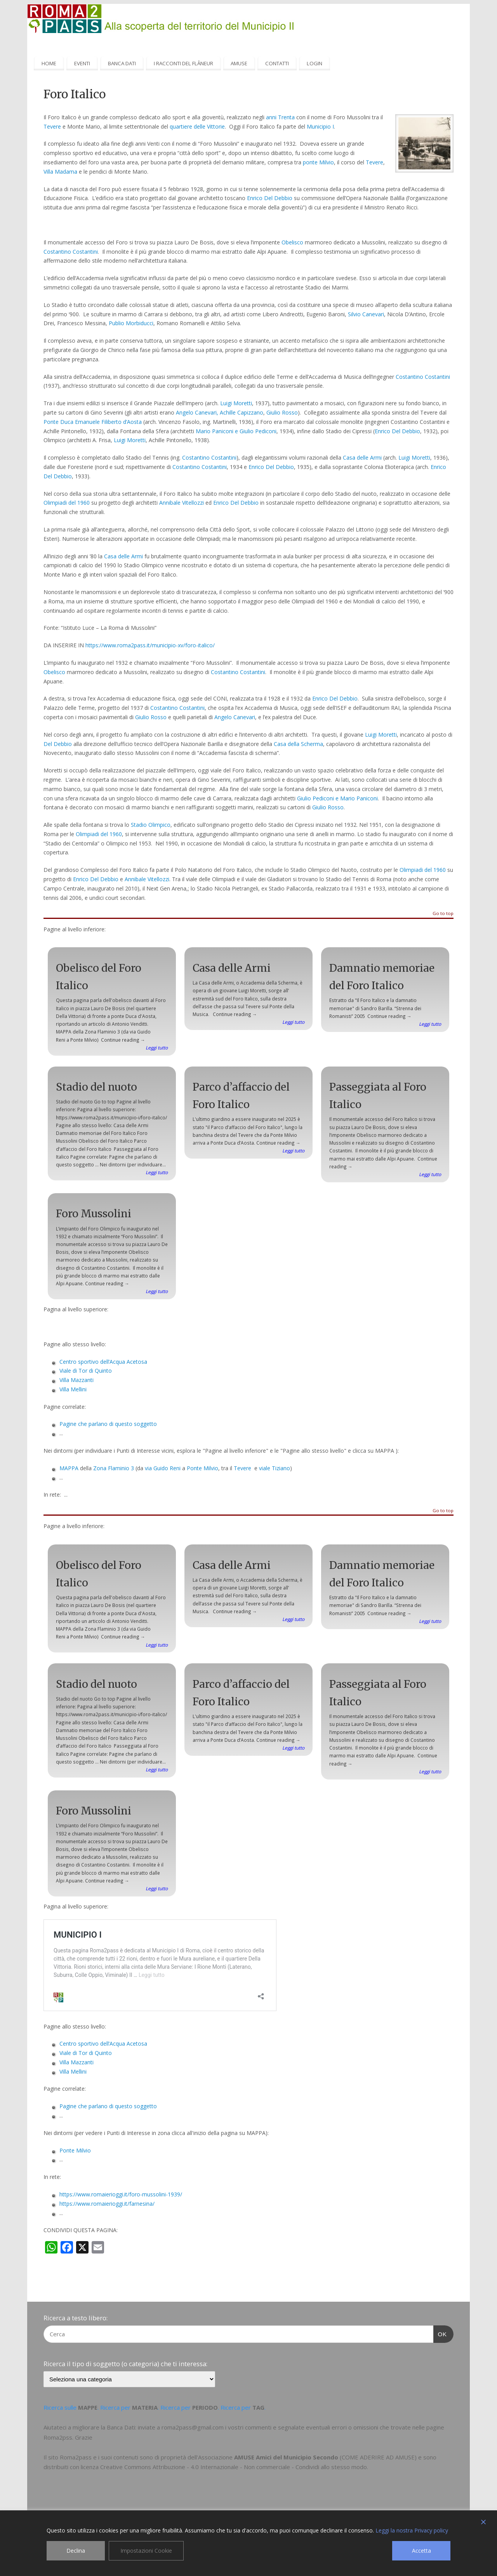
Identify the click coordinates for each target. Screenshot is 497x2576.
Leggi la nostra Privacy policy (411, 2530)
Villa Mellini (73, 1389)
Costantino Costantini (70, 251)
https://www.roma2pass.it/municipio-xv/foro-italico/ (150, 645)
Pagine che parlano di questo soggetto (108, 1423)
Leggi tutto (157, 1047)
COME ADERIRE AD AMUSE (378, 2457)
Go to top (443, 913)
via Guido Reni (163, 1468)
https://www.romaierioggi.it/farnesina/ (107, 2203)
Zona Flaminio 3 (113, 1468)
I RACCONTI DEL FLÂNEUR (183, 63)
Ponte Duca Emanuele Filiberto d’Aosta (92, 421)
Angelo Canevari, (197, 412)
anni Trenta (280, 117)
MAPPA (68, 1468)
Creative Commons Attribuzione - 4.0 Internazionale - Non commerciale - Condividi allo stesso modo (233, 2467)
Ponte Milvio (202, 1468)
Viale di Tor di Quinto (85, 1370)
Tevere (52, 126)
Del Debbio (57, 744)
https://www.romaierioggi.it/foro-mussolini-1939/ (120, 2194)
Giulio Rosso (282, 412)
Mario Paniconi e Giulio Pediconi (236, 431)
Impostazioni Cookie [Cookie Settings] (146, 2550)
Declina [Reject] (75, 2550)
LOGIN (314, 63)
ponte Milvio (318, 162)
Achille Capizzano (241, 412)
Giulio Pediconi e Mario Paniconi (337, 798)
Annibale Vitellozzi (181, 502)
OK (440, 2333)
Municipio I (320, 126)
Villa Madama (60, 171)
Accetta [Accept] (421, 2550)
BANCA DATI (122, 63)
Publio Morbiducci (131, 323)
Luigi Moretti (236, 403)
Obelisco (292, 242)
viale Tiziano (274, 1468)
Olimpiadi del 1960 (66, 502)
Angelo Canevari (234, 717)
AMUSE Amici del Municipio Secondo (286, 2457)
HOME (49, 63)
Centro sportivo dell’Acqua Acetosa (103, 1361)
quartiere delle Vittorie (197, 126)
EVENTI (82, 63)
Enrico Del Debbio (269, 198)
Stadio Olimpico (150, 824)
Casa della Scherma (298, 744)
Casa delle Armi (362, 457)
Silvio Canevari (366, 314)
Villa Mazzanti (76, 1380)
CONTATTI (277, 63)
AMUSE (239, 63)
